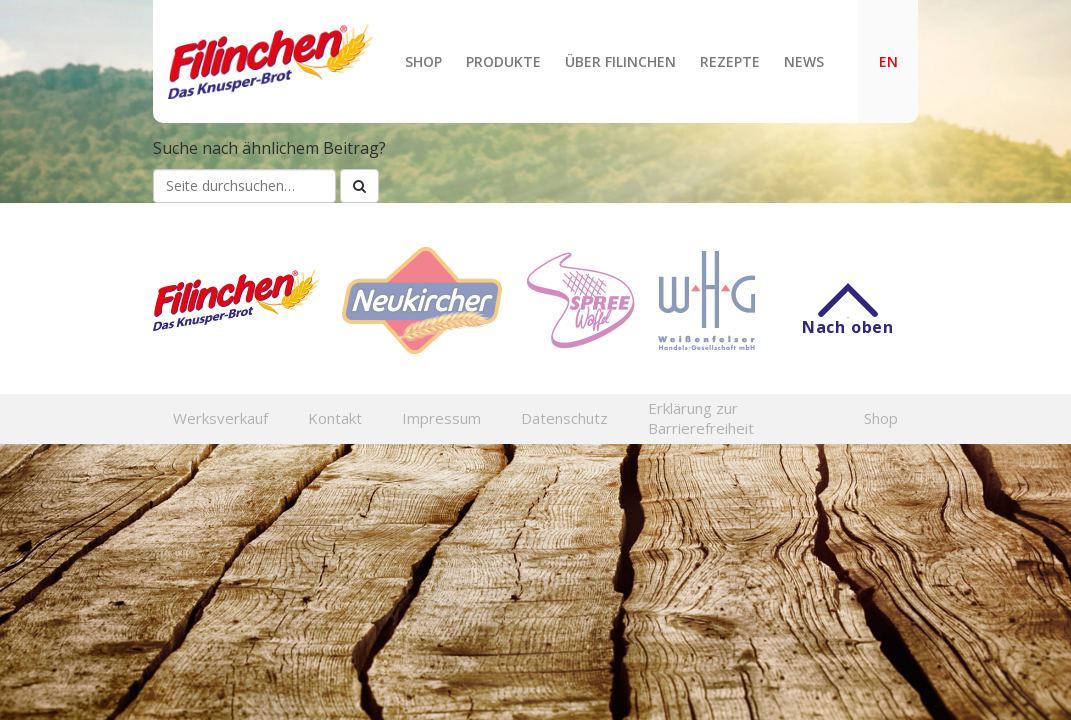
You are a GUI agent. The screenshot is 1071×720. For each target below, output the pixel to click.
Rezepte (730, 61)
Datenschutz (564, 418)
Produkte (503, 61)
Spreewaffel (580, 300)
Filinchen (270, 61)
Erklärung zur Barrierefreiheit (701, 418)
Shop (423, 61)
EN (888, 61)
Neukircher (422, 300)
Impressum (441, 418)
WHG (706, 300)
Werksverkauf (220, 418)
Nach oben (848, 317)
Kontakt (335, 418)
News (804, 61)
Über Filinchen (620, 61)
